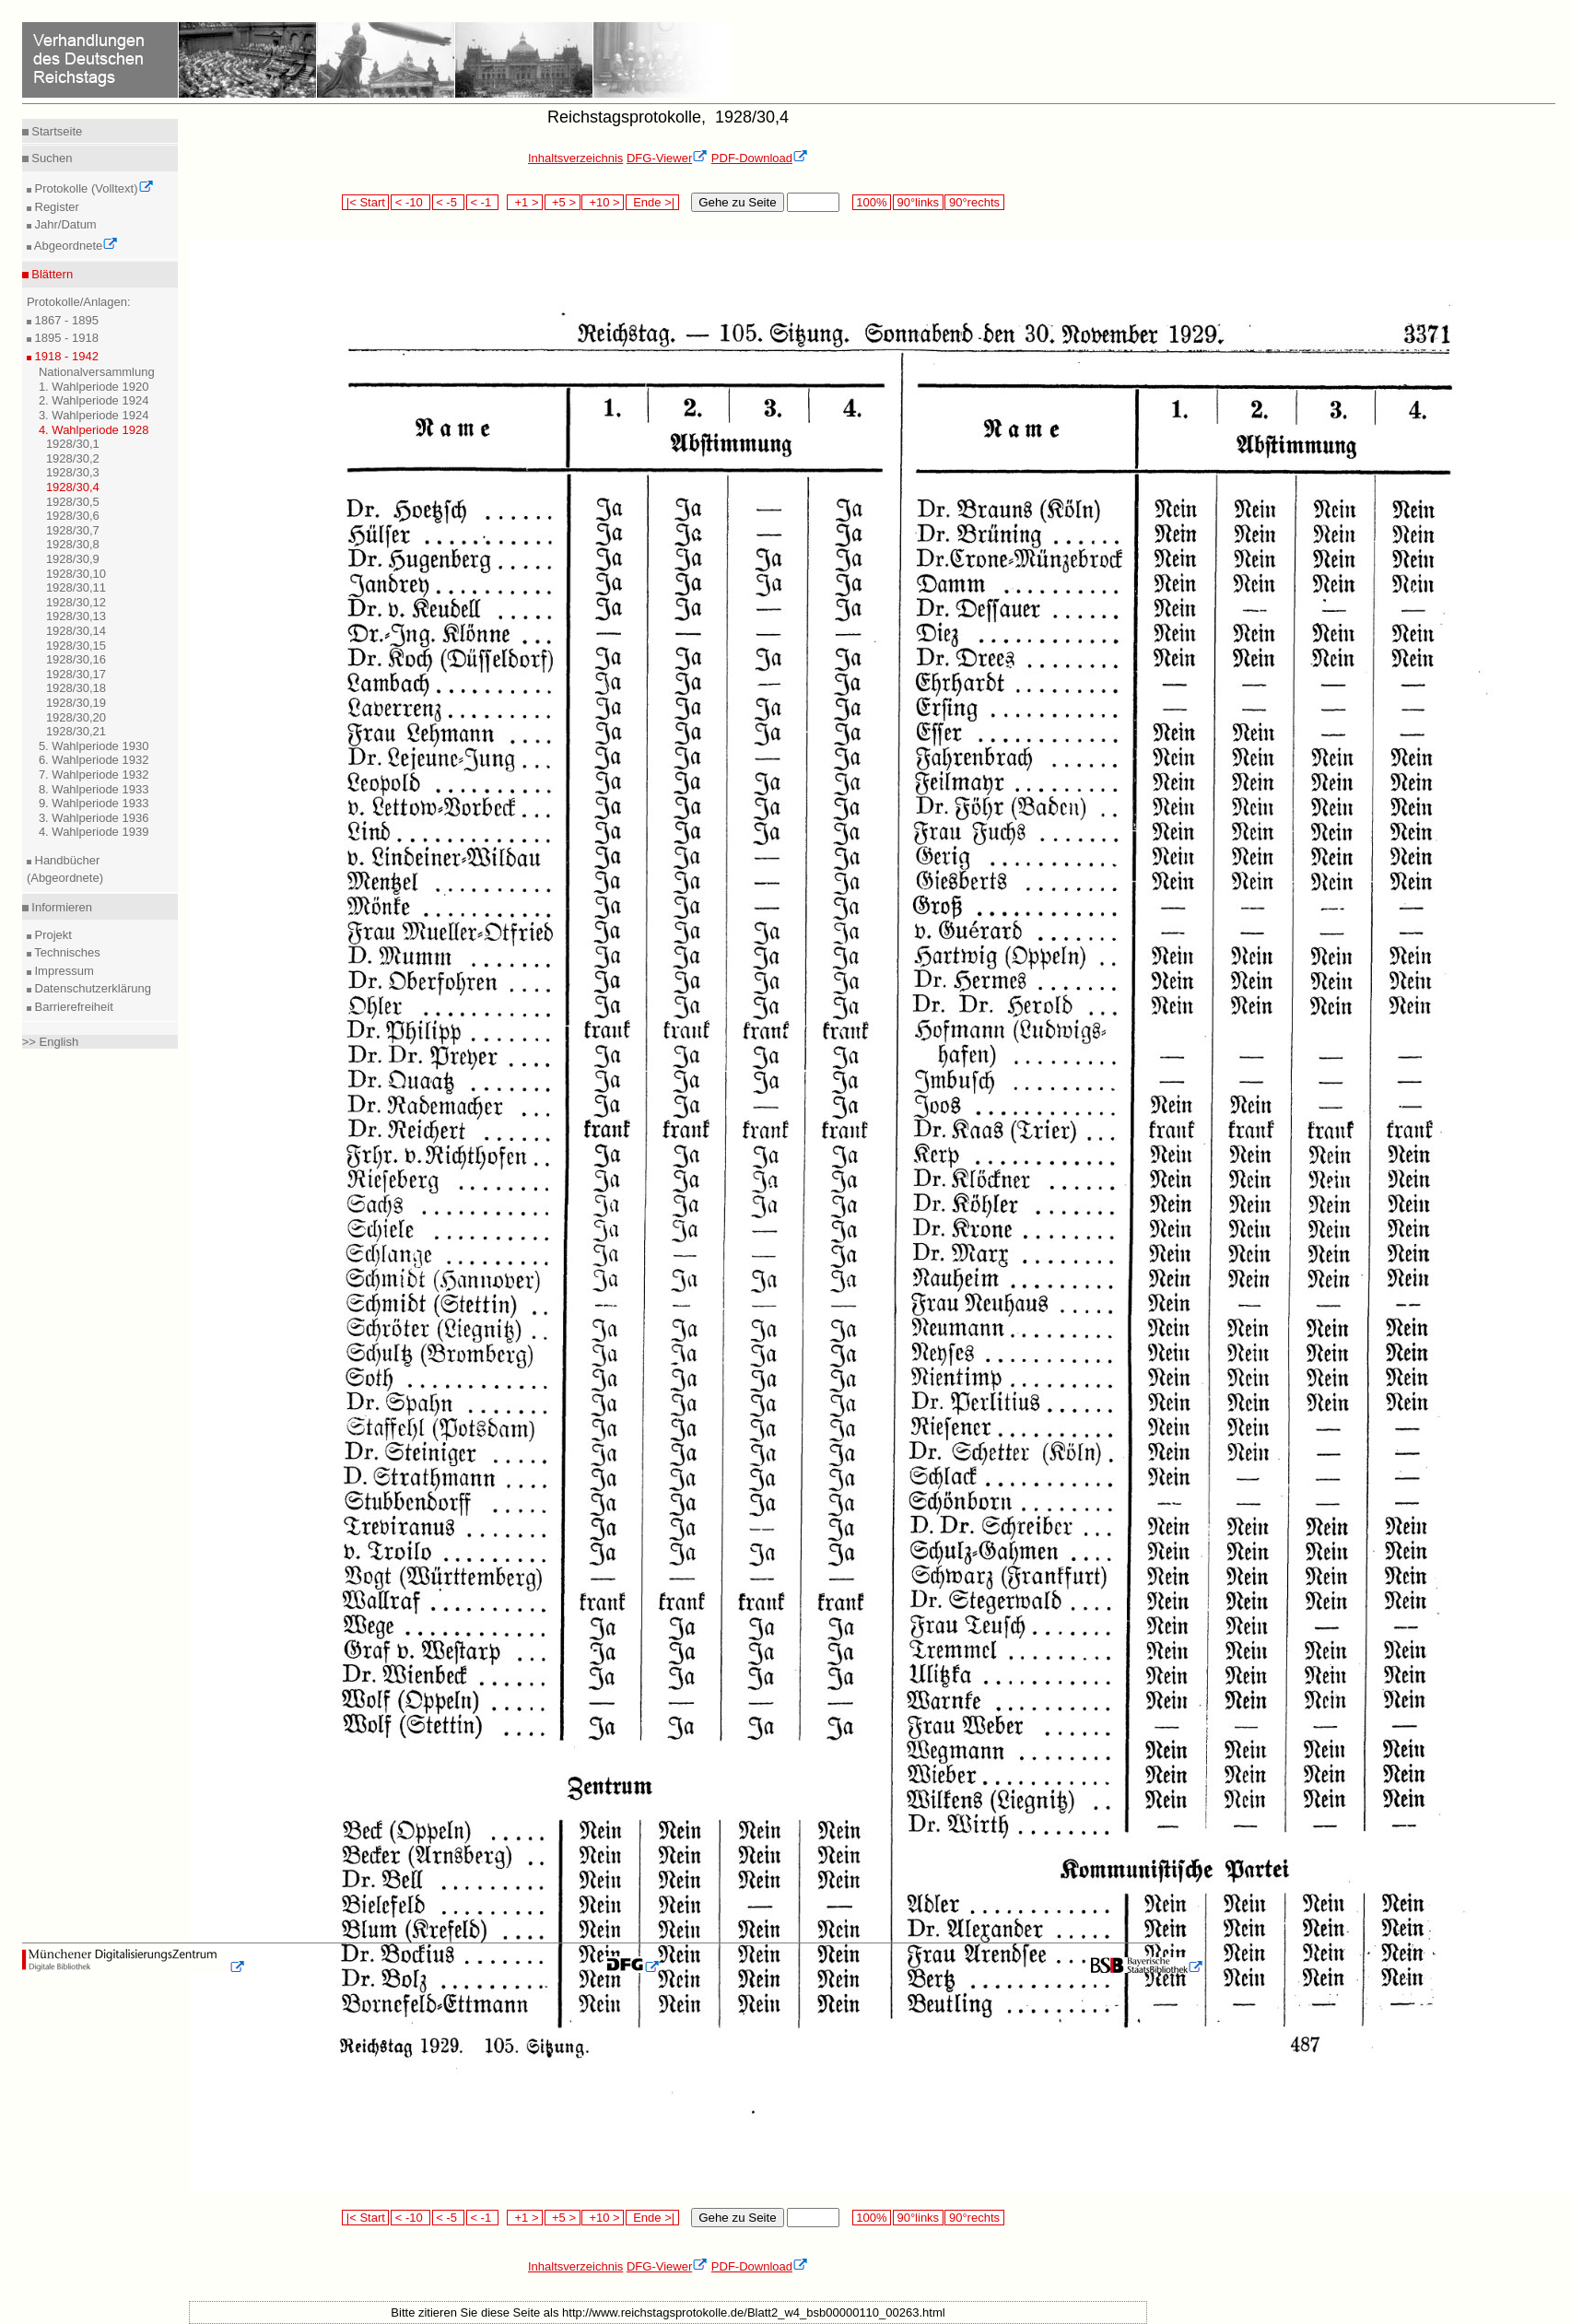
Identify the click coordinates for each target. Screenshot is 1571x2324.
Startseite (56, 131)
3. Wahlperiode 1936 (94, 818)
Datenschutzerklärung (91, 988)
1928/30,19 (76, 703)
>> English (50, 1042)
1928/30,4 (73, 487)
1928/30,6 (73, 515)
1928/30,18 (76, 688)
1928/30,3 (73, 472)
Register (55, 207)
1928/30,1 (73, 444)
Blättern (51, 274)
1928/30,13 (76, 616)
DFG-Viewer (667, 158)
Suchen (51, 158)
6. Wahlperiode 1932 (94, 760)
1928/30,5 (73, 502)
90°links (918, 202)
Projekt (51, 935)
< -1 (482, 202)
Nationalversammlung (97, 372)
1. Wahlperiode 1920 (94, 386)
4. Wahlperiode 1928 (94, 430)
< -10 (410, 202)
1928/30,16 (76, 659)
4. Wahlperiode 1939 (94, 832)
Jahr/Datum (64, 224)
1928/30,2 (73, 458)
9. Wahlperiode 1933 (94, 803)
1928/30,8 (73, 544)
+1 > (525, 202)
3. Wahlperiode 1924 (94, 415)
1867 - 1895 (65, 320)
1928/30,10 (76, 574)
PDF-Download (759, 158)
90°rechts (973, 202)
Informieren (60, 907)
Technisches (65, 952)
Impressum (62, 971)
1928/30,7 (73, 530)
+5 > (562, 202)
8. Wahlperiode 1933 (94, 789)
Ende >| (652, 202)
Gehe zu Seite (737, 202)
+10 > (602, 202)
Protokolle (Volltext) (92, 188)
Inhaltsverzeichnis (575, 158)
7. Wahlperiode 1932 (94, 774)
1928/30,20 (76, 717)
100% (871, 202)
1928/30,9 (73, 559)
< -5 (448, 202)
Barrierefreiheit (72, 1007)
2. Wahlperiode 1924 (94, 400)
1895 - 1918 (65, 338)
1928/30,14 (76, 631)
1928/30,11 (76, 587)
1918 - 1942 (65, 356)
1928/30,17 (76, 674)
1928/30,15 (76, 645)
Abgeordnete (74, 245)
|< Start (365, 202)
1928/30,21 (76, 731)
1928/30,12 (76, 602)
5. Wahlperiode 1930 (94, 746)
